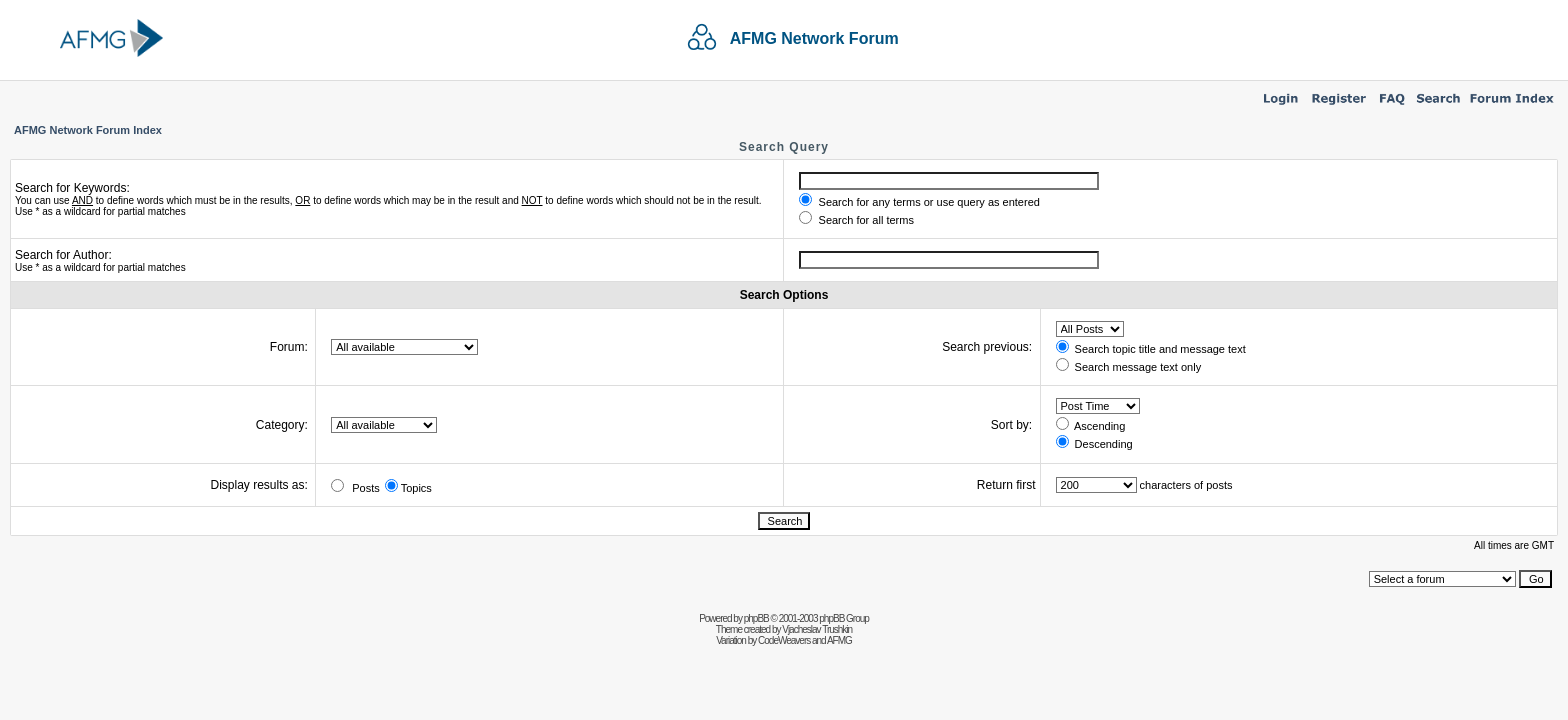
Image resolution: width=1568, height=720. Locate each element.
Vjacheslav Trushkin (817, 629)
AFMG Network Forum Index (88, 130)
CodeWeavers (784, 640)
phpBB (756, 618)
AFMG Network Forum (814, 38)
